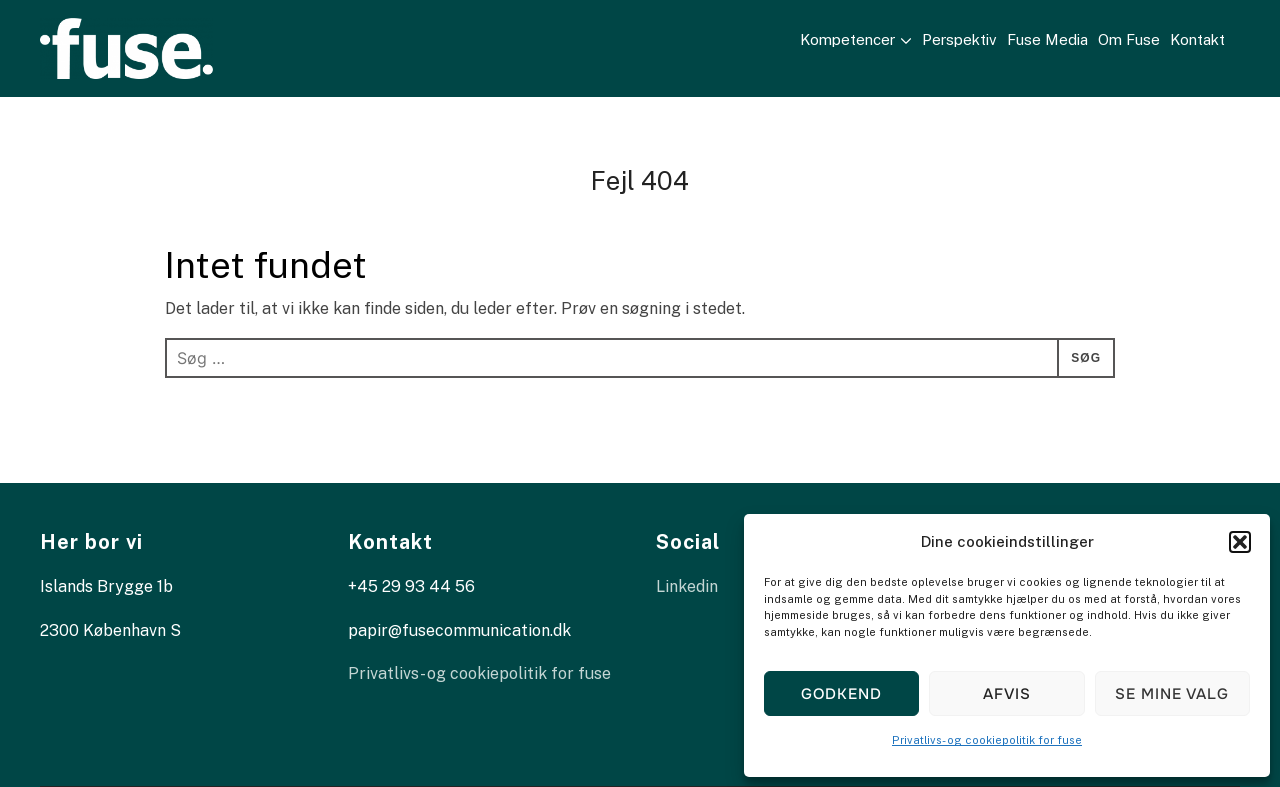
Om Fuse (1139, 39)
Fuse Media (1057, 39)
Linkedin (687, 586)
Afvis (1007, 694)
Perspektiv (969, 39)
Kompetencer (857, 39)
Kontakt (1207, 39)
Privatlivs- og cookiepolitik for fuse (987, 740)
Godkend (841, 694)
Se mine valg (1172, 694)
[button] (1240, 542)
